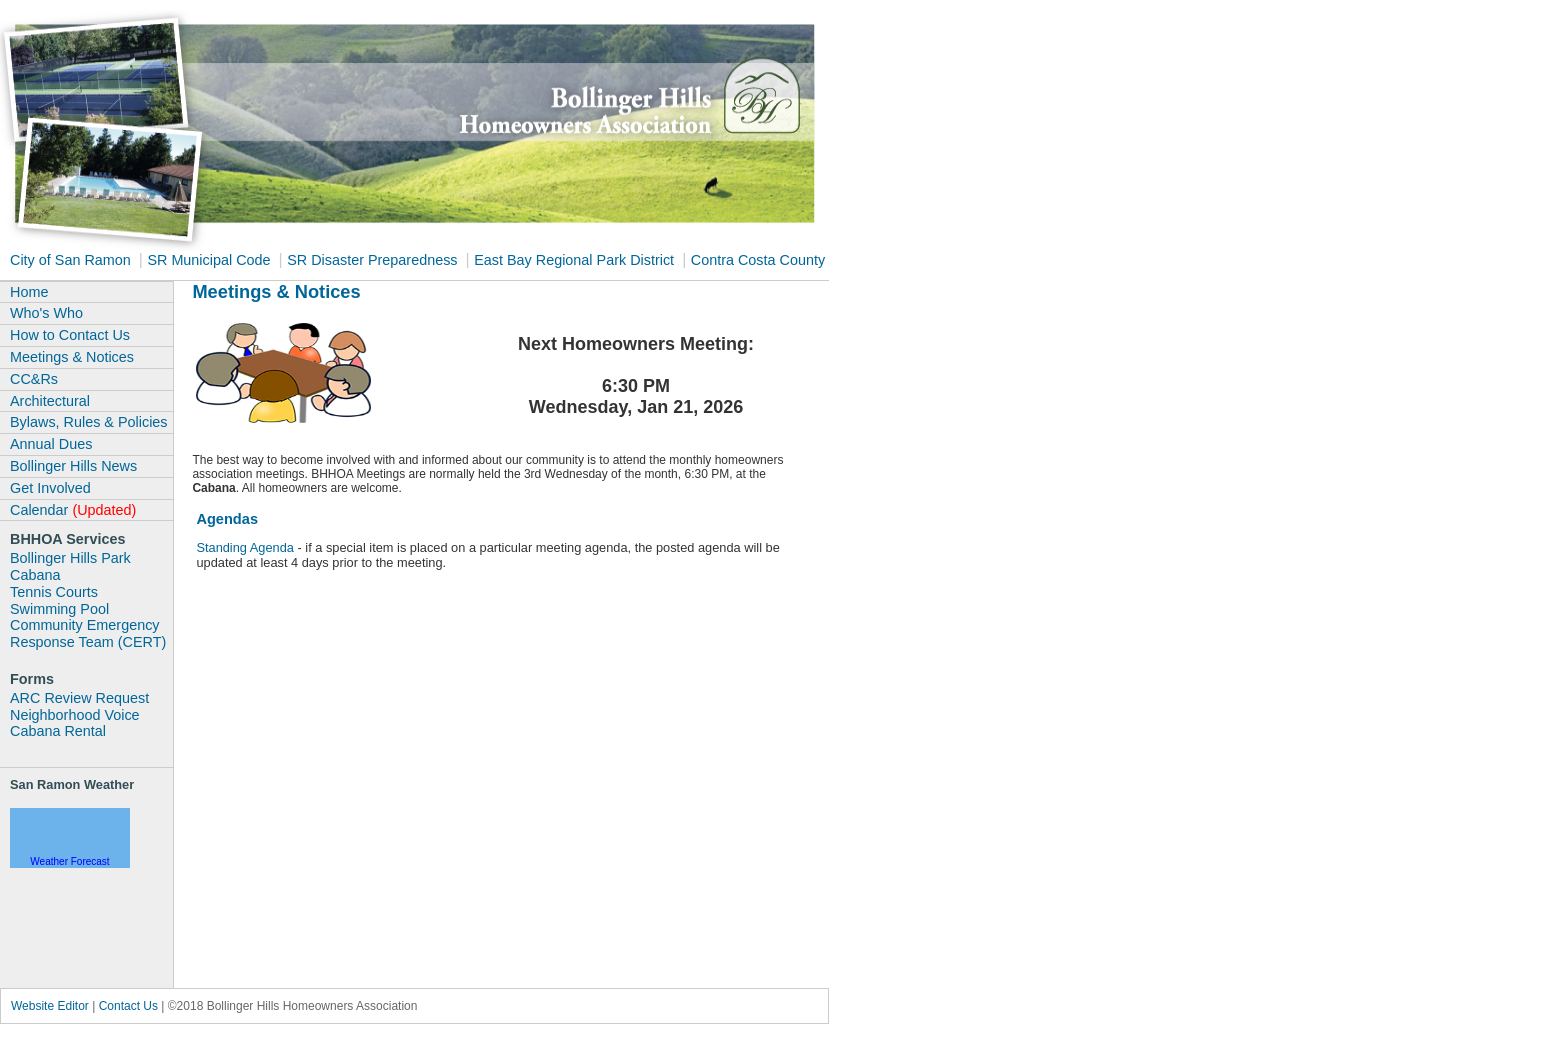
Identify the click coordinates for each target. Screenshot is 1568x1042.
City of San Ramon (72, 260)
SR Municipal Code (210, 260)
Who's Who (46, 313)
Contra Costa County (758, 260)
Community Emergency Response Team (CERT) (88, 633)
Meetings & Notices (72, 357)
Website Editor (51, 1006)
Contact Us (128, 1006)
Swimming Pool (59, 609)
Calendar (73, 510)
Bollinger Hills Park (70, 558)
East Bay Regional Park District (576, 260)
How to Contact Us (70, 335)
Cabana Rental (58, 731)
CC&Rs (34, 379)
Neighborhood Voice (75, 715)
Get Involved (50, 488)
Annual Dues (51, 444)
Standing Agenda (245, 547)
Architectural (50, 401)
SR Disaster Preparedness (374, 260)
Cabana (35, 575)
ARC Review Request (79, 698)
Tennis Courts (54, 592)
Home (29, 292)
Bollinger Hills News (73, 466)
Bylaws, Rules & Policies (89, 422)
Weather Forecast (69, 861)
